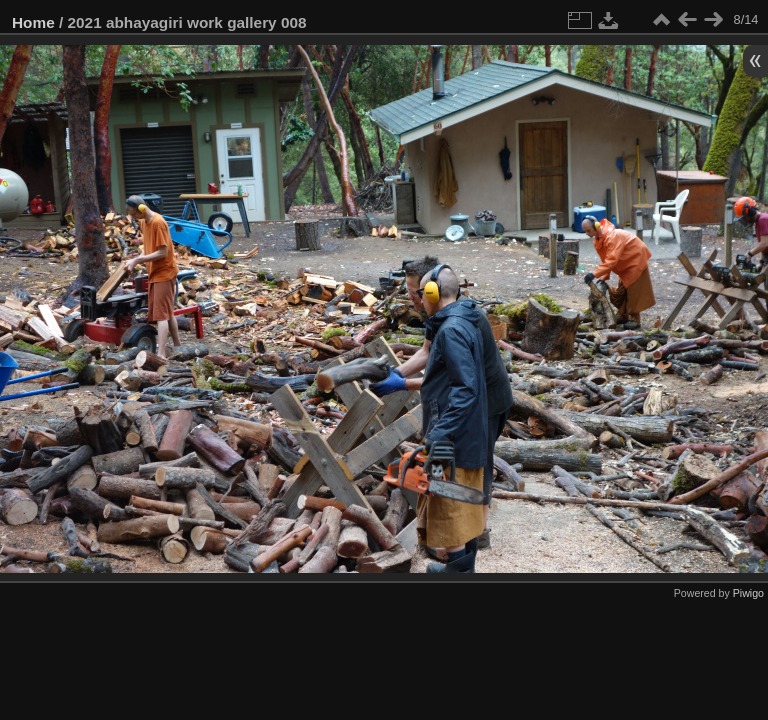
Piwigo (748, 593)
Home (33, 22)
